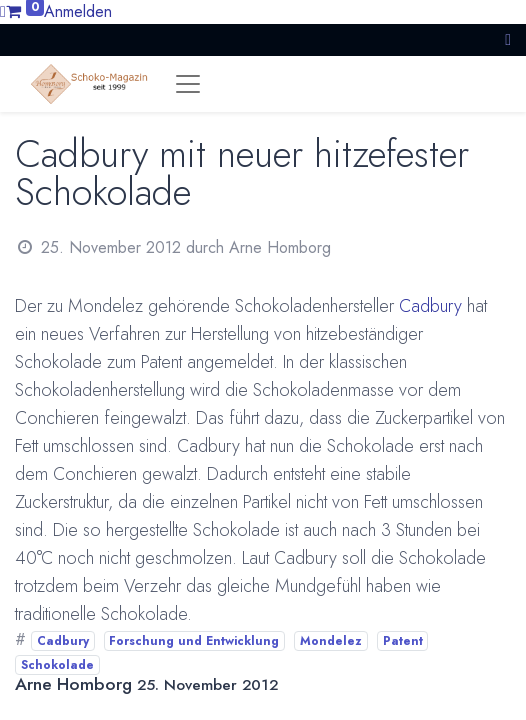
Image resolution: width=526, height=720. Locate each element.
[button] (508, 39)
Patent (403, 641)
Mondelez (331, 641)
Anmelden (78, 11)
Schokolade (57, 665)
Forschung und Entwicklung (194, 641)
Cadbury (430, 306)
